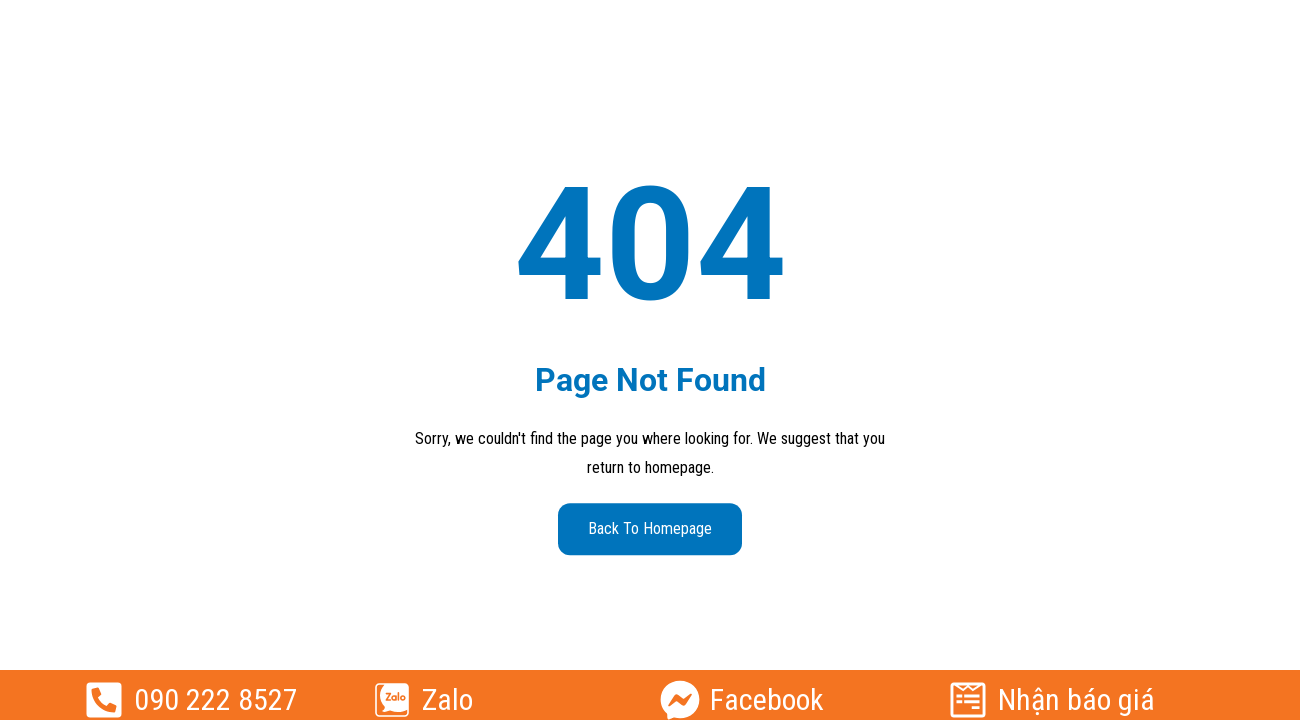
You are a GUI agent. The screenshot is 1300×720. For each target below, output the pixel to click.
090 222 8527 (216, 699)
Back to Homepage (650, 528)
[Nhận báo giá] (968, 700)
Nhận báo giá (1076, 699)
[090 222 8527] (104, 700)
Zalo (447, 699)
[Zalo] (392, 700)
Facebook (767, 699)
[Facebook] (680, 700)
